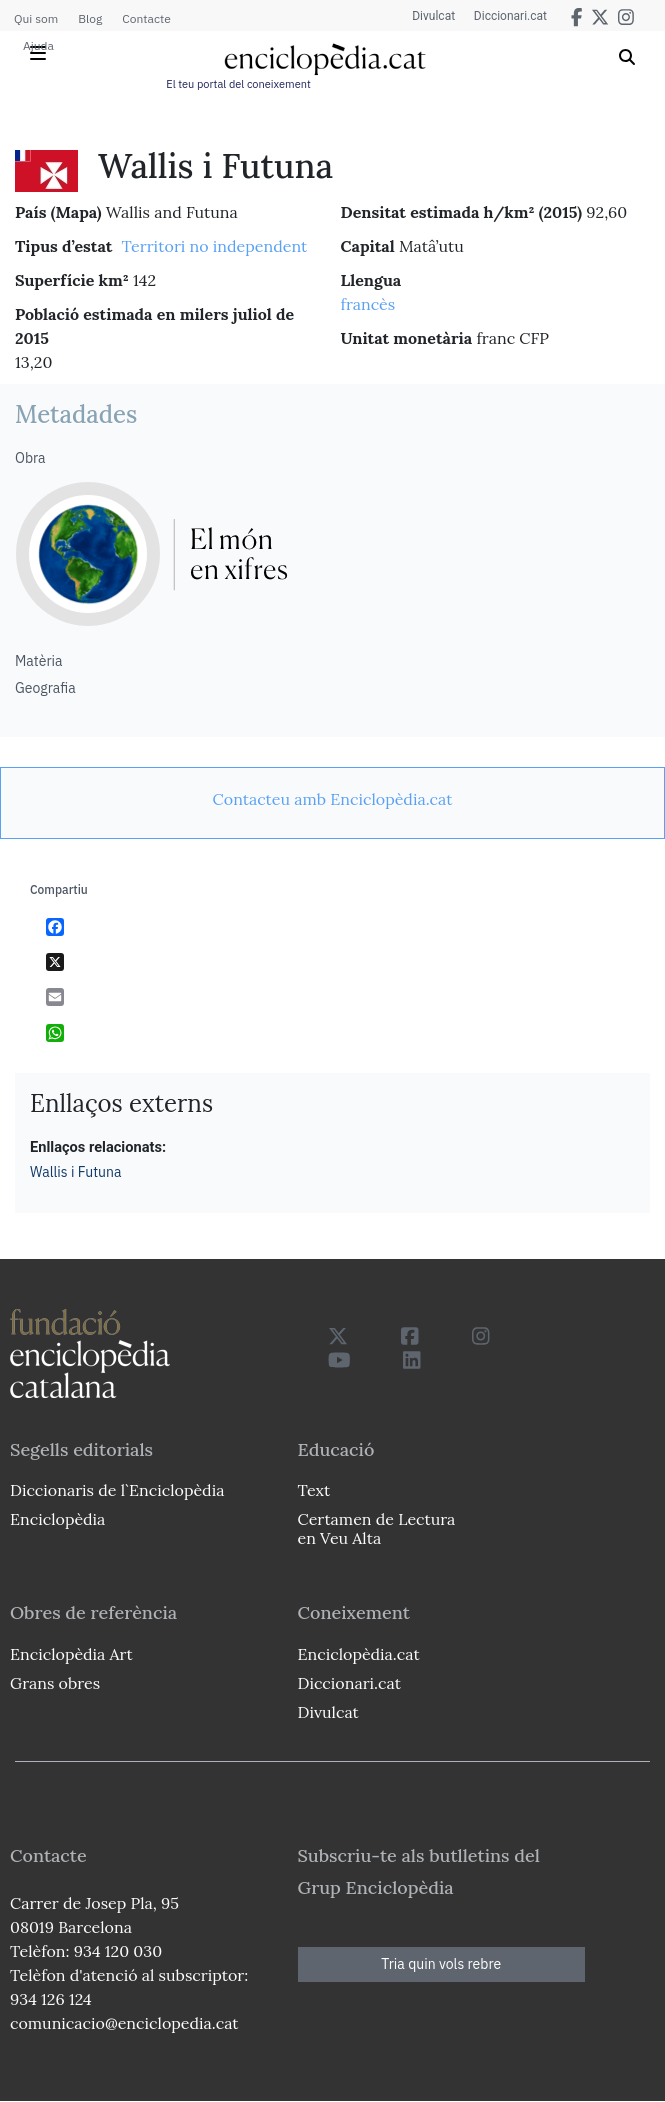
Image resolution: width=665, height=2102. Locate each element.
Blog (90, 18)
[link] (332, 799)
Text (314, 1490)
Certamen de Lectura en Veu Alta (377, 1528)
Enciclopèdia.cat (359, 1654)
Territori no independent (215, 246)
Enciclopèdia (57, 1519)
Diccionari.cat (509, 16)
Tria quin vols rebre (441, 1964)
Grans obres (55, 1683)
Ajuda (38, 45)
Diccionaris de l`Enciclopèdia (117, 1490)
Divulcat (431, 16)
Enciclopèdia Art (71, 1654)
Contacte (146, 18)
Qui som (36, 18)
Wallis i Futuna (76, 1172)
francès (368, 304)
